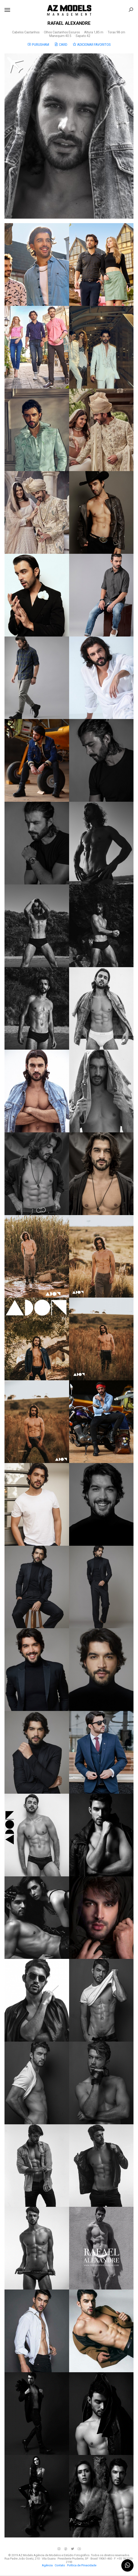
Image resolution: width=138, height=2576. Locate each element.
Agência (47, 2565)
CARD (60, 44)
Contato (60, 2565)
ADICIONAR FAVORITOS (91, 44)
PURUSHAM (38, 44)
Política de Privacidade (81, 2565)
